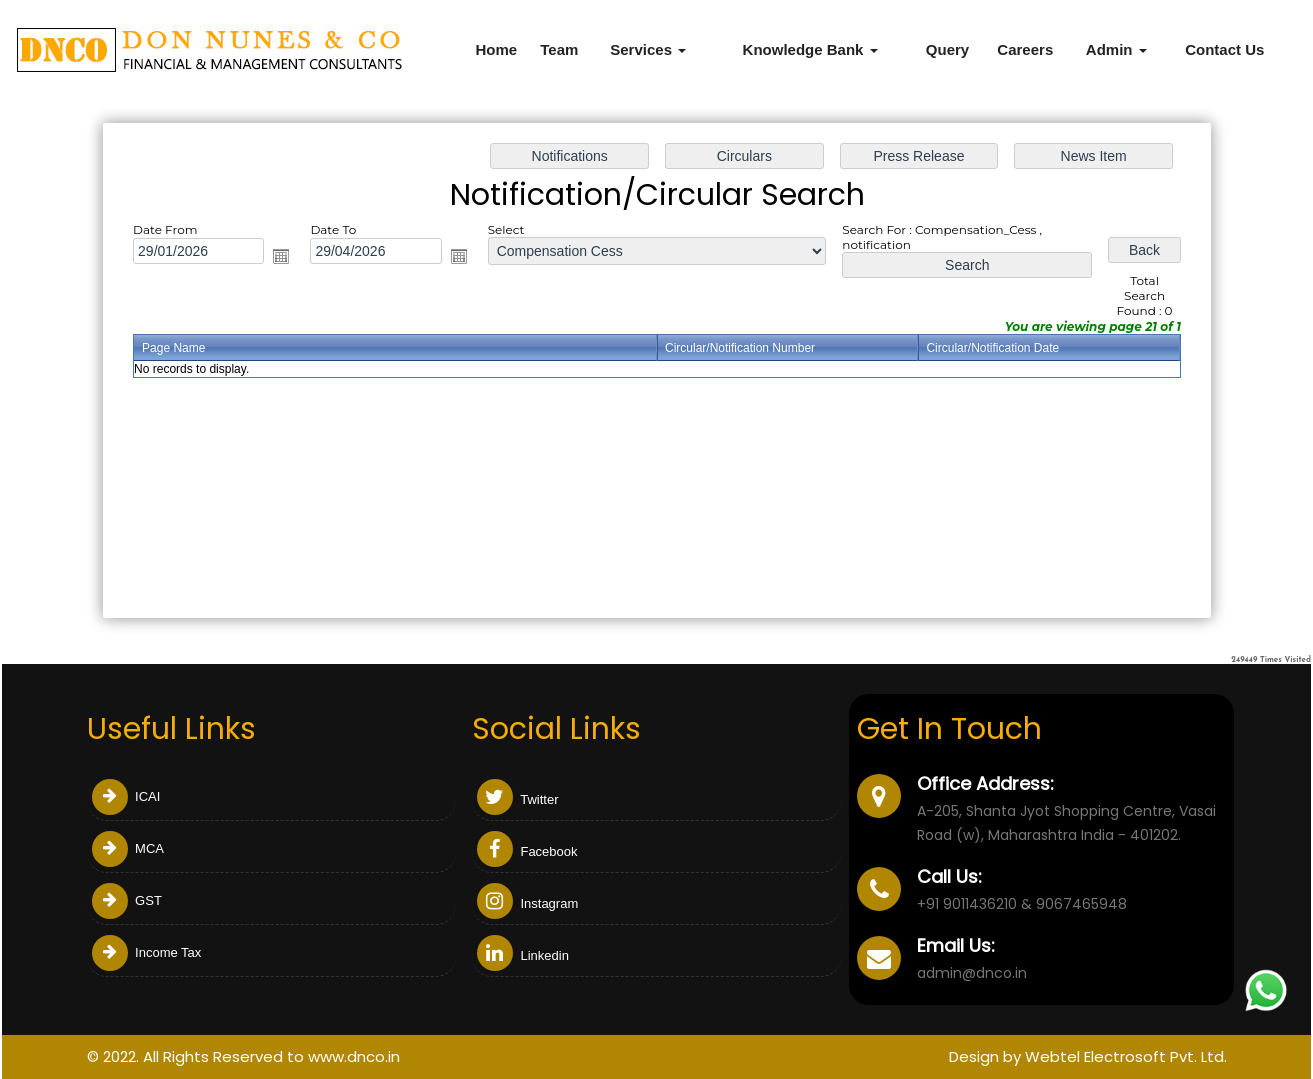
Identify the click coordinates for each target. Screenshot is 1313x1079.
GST (127, 900)
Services (648, 49)
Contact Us (1224, 49)
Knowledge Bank (810, 49)
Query (947, 49)
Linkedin (523, 955)
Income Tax (147, 952)
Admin (1116, 49)
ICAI (126, 796)
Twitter (518, 799)
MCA (128, 848)
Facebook (527, 851)
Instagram (527, 903)
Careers (1025, 49)
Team (559, 49)
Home (496, 49)
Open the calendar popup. (284, 258)
